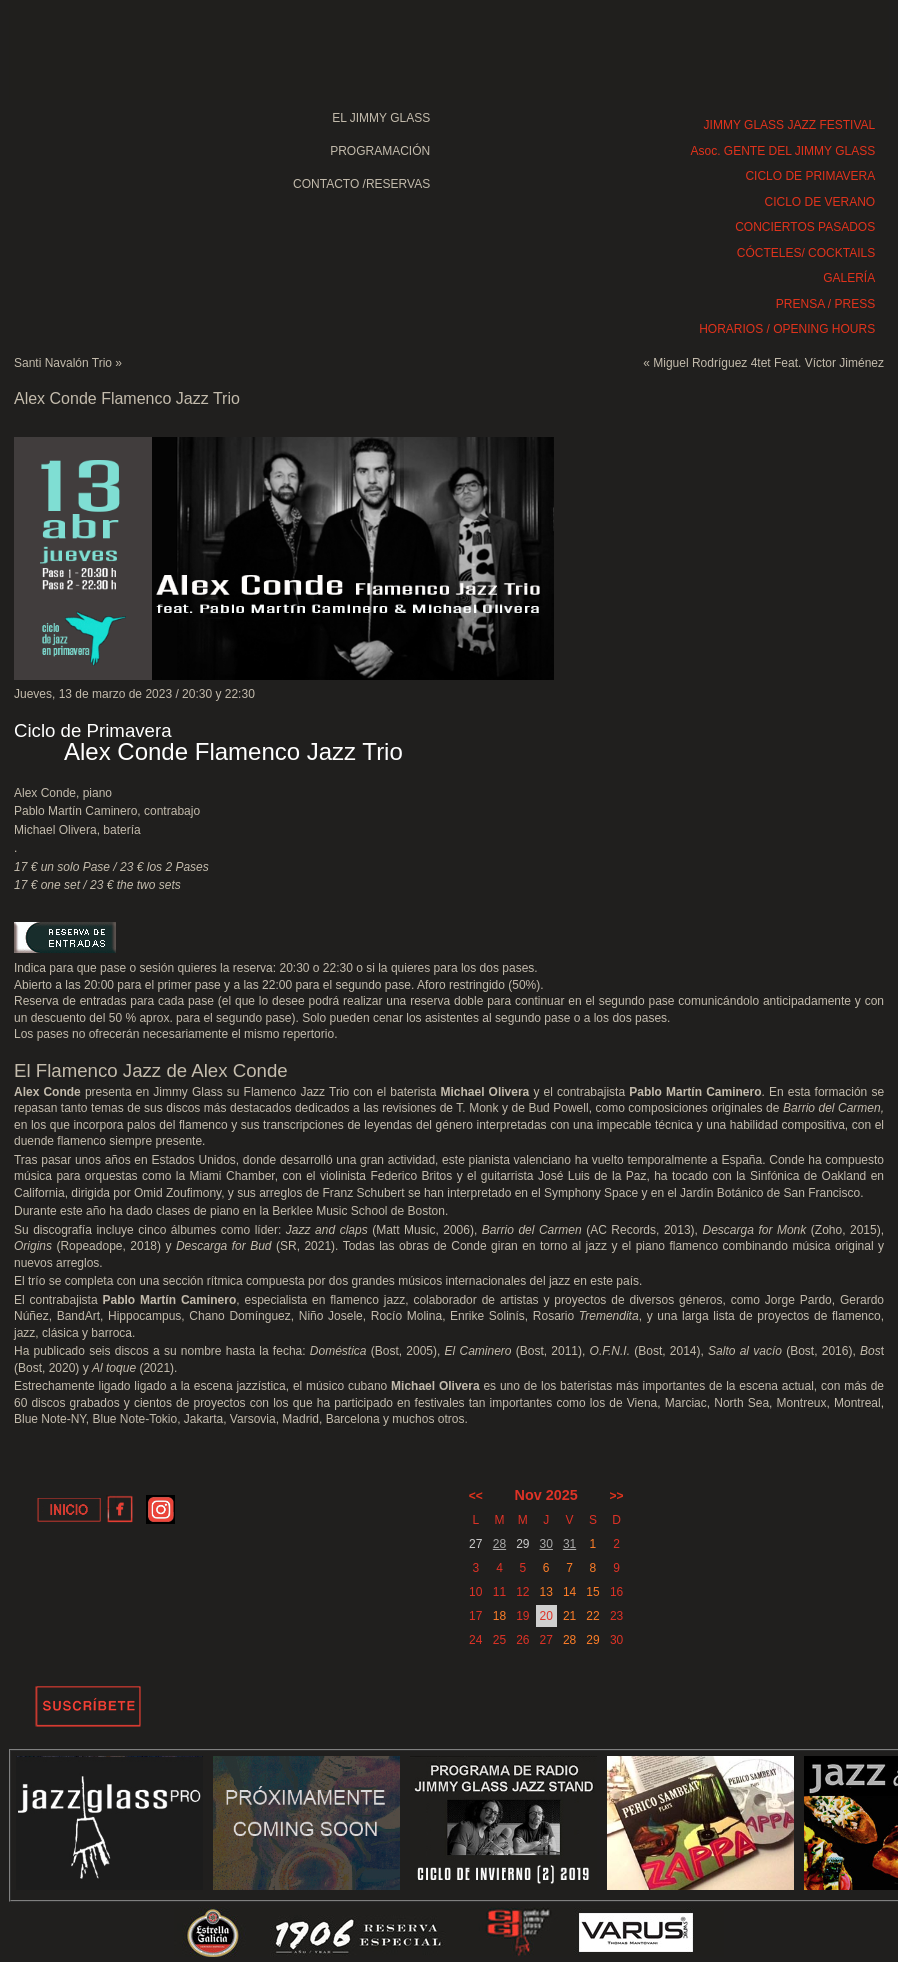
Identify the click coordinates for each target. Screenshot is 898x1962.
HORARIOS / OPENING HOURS (787, 329)
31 (569, 1544)
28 (499, 1544)
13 (546, 1592)
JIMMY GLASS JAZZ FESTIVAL (790, 125)
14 (569, 1592)
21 (569, 1616)
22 (592, 1616)
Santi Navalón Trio (63, 363)
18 (499, 1616)
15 (592, 1592)
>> (617, 1496)
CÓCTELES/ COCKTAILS (806, 253)
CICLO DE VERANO (820, 202)
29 (592, 1640)
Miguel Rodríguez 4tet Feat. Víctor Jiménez (768, 363)
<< (476, 1496)
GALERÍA (849, 278)
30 (546, 1544)
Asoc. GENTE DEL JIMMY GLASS (782, 151)
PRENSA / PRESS (825, 304)
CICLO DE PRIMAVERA (810, 176)
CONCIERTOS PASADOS (805, 227)
